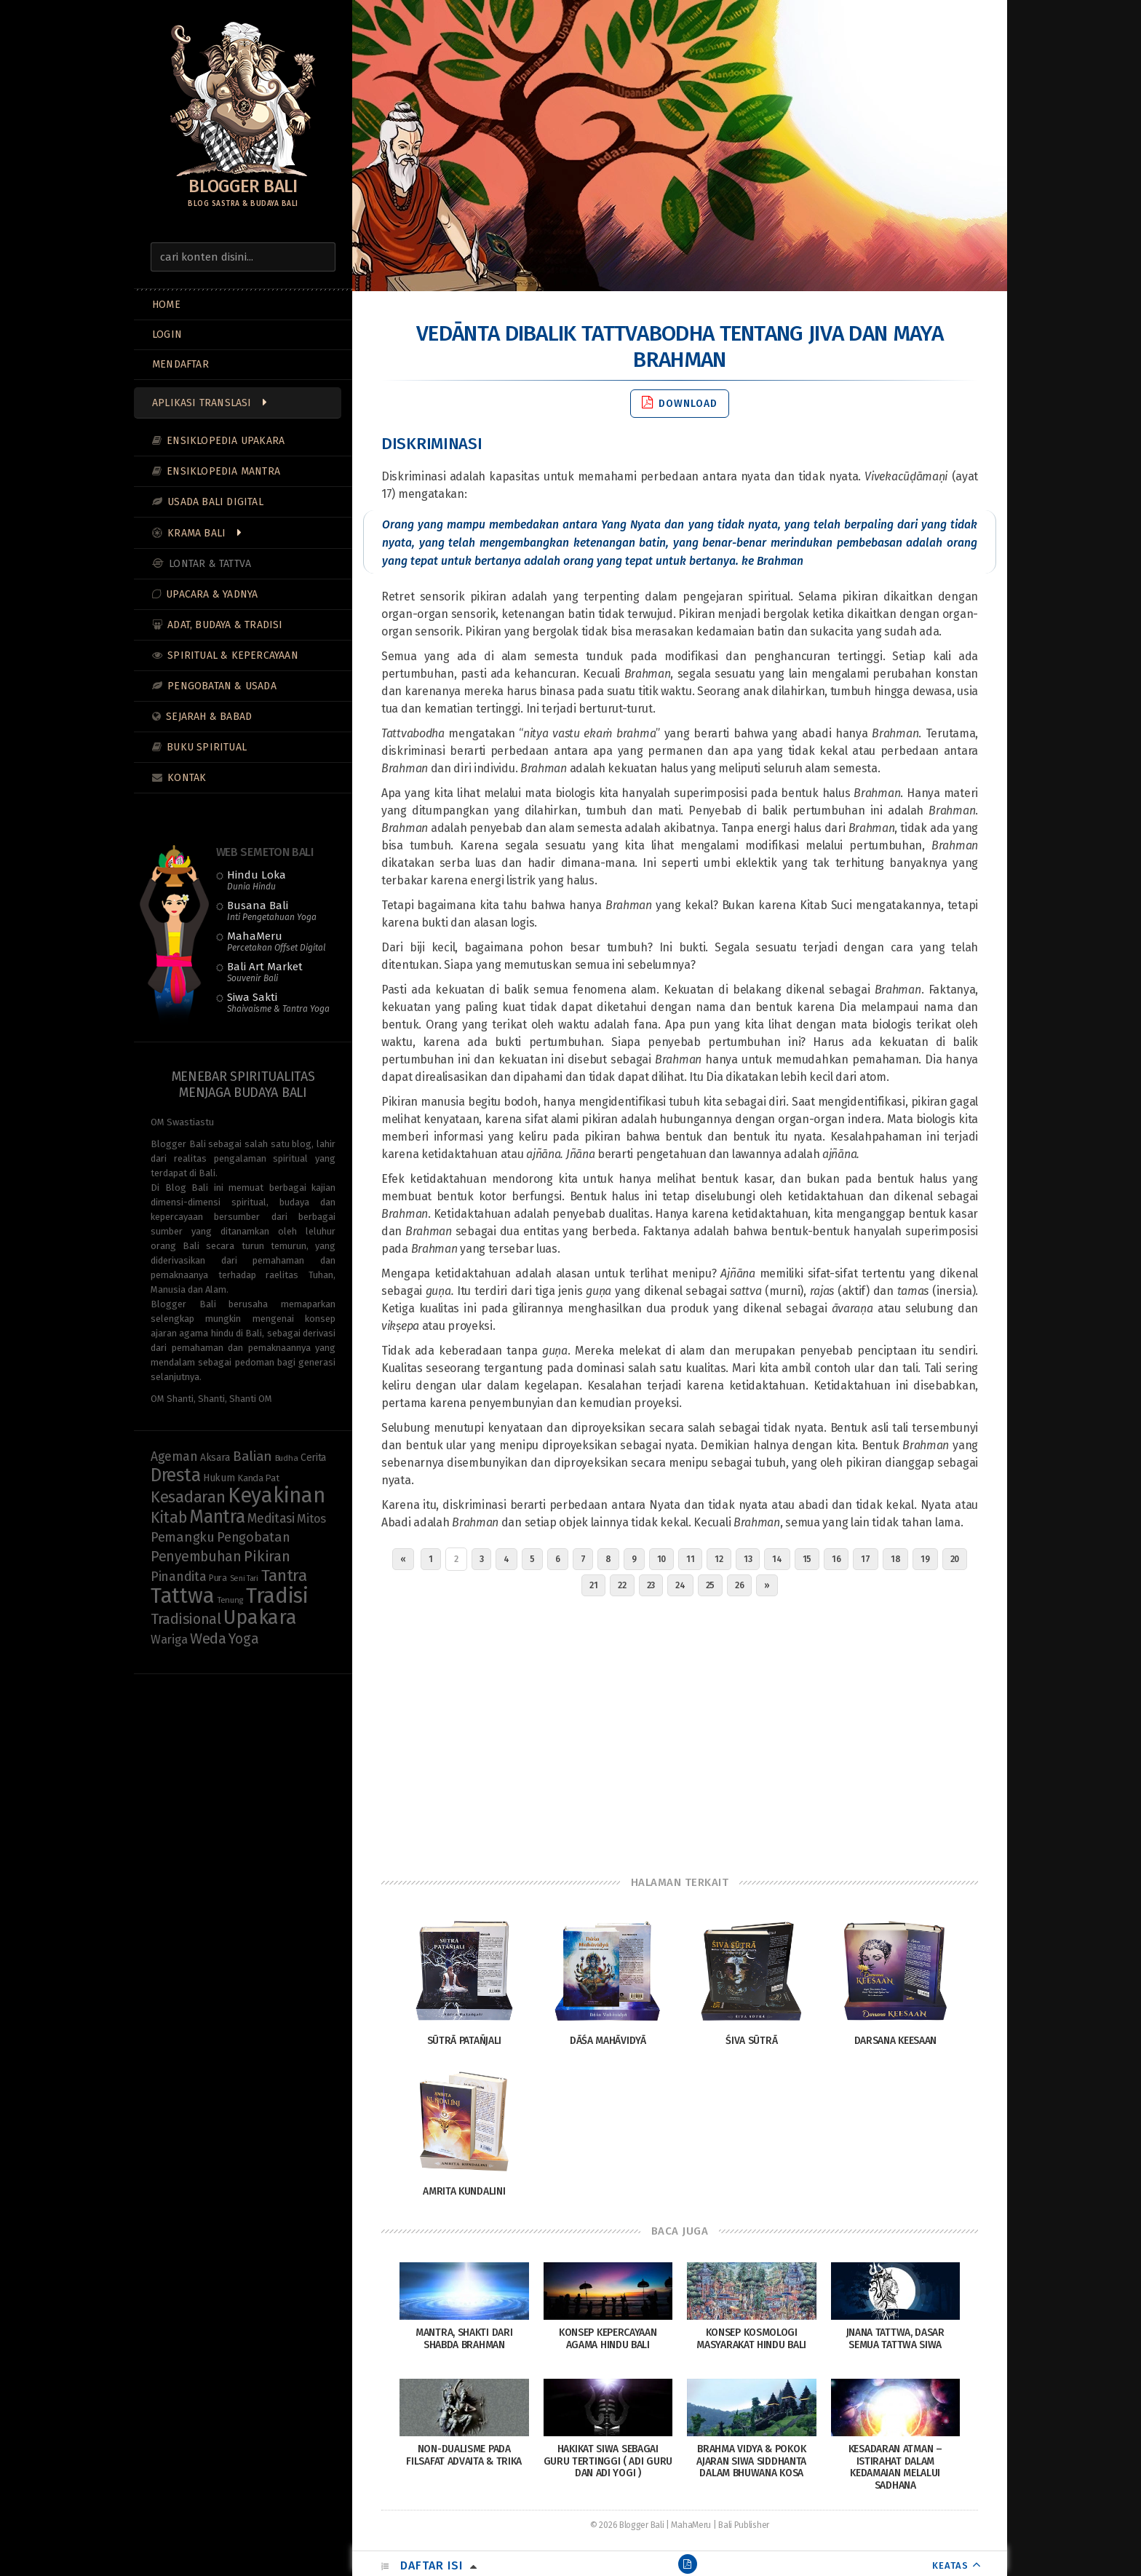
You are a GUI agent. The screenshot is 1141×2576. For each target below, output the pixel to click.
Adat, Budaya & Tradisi (224, 625)
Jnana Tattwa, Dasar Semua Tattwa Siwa (895, 2338)
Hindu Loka (256, 880)
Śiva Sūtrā (751, 2040)
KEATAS (950, 2565)
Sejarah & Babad (209, 716)
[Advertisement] (679, 1732)
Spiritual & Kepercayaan (232, 655)
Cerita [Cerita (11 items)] (313, 1457)
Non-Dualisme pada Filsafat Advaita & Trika (464, 2455)
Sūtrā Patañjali (464, 2040)
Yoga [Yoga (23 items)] (243, 1638)
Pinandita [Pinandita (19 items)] (178, 1577)
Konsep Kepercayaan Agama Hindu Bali (608, 2338)
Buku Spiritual (207, 747)
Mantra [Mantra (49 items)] (216, 1517)
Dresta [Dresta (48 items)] (175, 1475)
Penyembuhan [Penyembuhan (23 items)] (196, 1556)
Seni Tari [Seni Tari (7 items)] (244, 1578)
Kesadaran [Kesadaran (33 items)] (188, 1497)
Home (166, 304)
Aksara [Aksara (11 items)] (215, 1457)
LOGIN (167, 334)
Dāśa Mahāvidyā (608, 2040)
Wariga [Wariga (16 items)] (169, 1639)
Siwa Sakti (278, 1002)
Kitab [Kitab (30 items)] (169, 1517)
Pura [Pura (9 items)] (218, 1577)
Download (679, 403)
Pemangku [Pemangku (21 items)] (183, 1537)
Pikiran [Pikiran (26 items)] (267, 1556)
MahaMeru (276, 941)
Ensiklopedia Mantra (223, 471)
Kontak (186, 778)
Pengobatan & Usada (222, 686)
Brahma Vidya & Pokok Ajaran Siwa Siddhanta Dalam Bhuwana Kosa (751, 2461)
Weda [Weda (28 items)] (208, 1638)
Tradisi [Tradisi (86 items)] (277, 1596)
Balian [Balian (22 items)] (252, 1456)
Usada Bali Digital (215, 502)
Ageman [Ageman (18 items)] (174, 1457)
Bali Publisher (743, 2525)
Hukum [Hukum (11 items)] (219, 1478)
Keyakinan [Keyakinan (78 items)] (276, 1495)
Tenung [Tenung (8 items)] (230, 1600)
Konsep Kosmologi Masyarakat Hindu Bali (751, 2338)
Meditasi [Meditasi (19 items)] (271, 1518)
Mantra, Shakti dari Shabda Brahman (464, 2338)
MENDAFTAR (180, 364)
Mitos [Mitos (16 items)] (311, 1518)
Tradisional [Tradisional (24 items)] (186, 1619)
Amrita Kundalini (464, 2191)
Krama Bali (196, 533)
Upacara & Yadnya (212, 594)
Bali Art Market (265, 971)
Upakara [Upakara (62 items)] (259, 1617)
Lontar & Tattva (210, 564)
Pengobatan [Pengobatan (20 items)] (253, 1537)
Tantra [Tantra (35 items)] (284, 1575)
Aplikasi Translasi (202, 403)
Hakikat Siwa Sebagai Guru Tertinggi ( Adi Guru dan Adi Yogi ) (608, 2461)
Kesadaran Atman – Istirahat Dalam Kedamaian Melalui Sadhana (895, 2467)
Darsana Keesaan (895, 2040)
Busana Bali (272, 910)
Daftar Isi (431, 2565)
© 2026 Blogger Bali (627, 2525)
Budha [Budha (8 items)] (286, 1458)
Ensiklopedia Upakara (226, 441)
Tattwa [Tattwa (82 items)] (182, 1596)
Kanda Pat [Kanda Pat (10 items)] (258, 1478)
